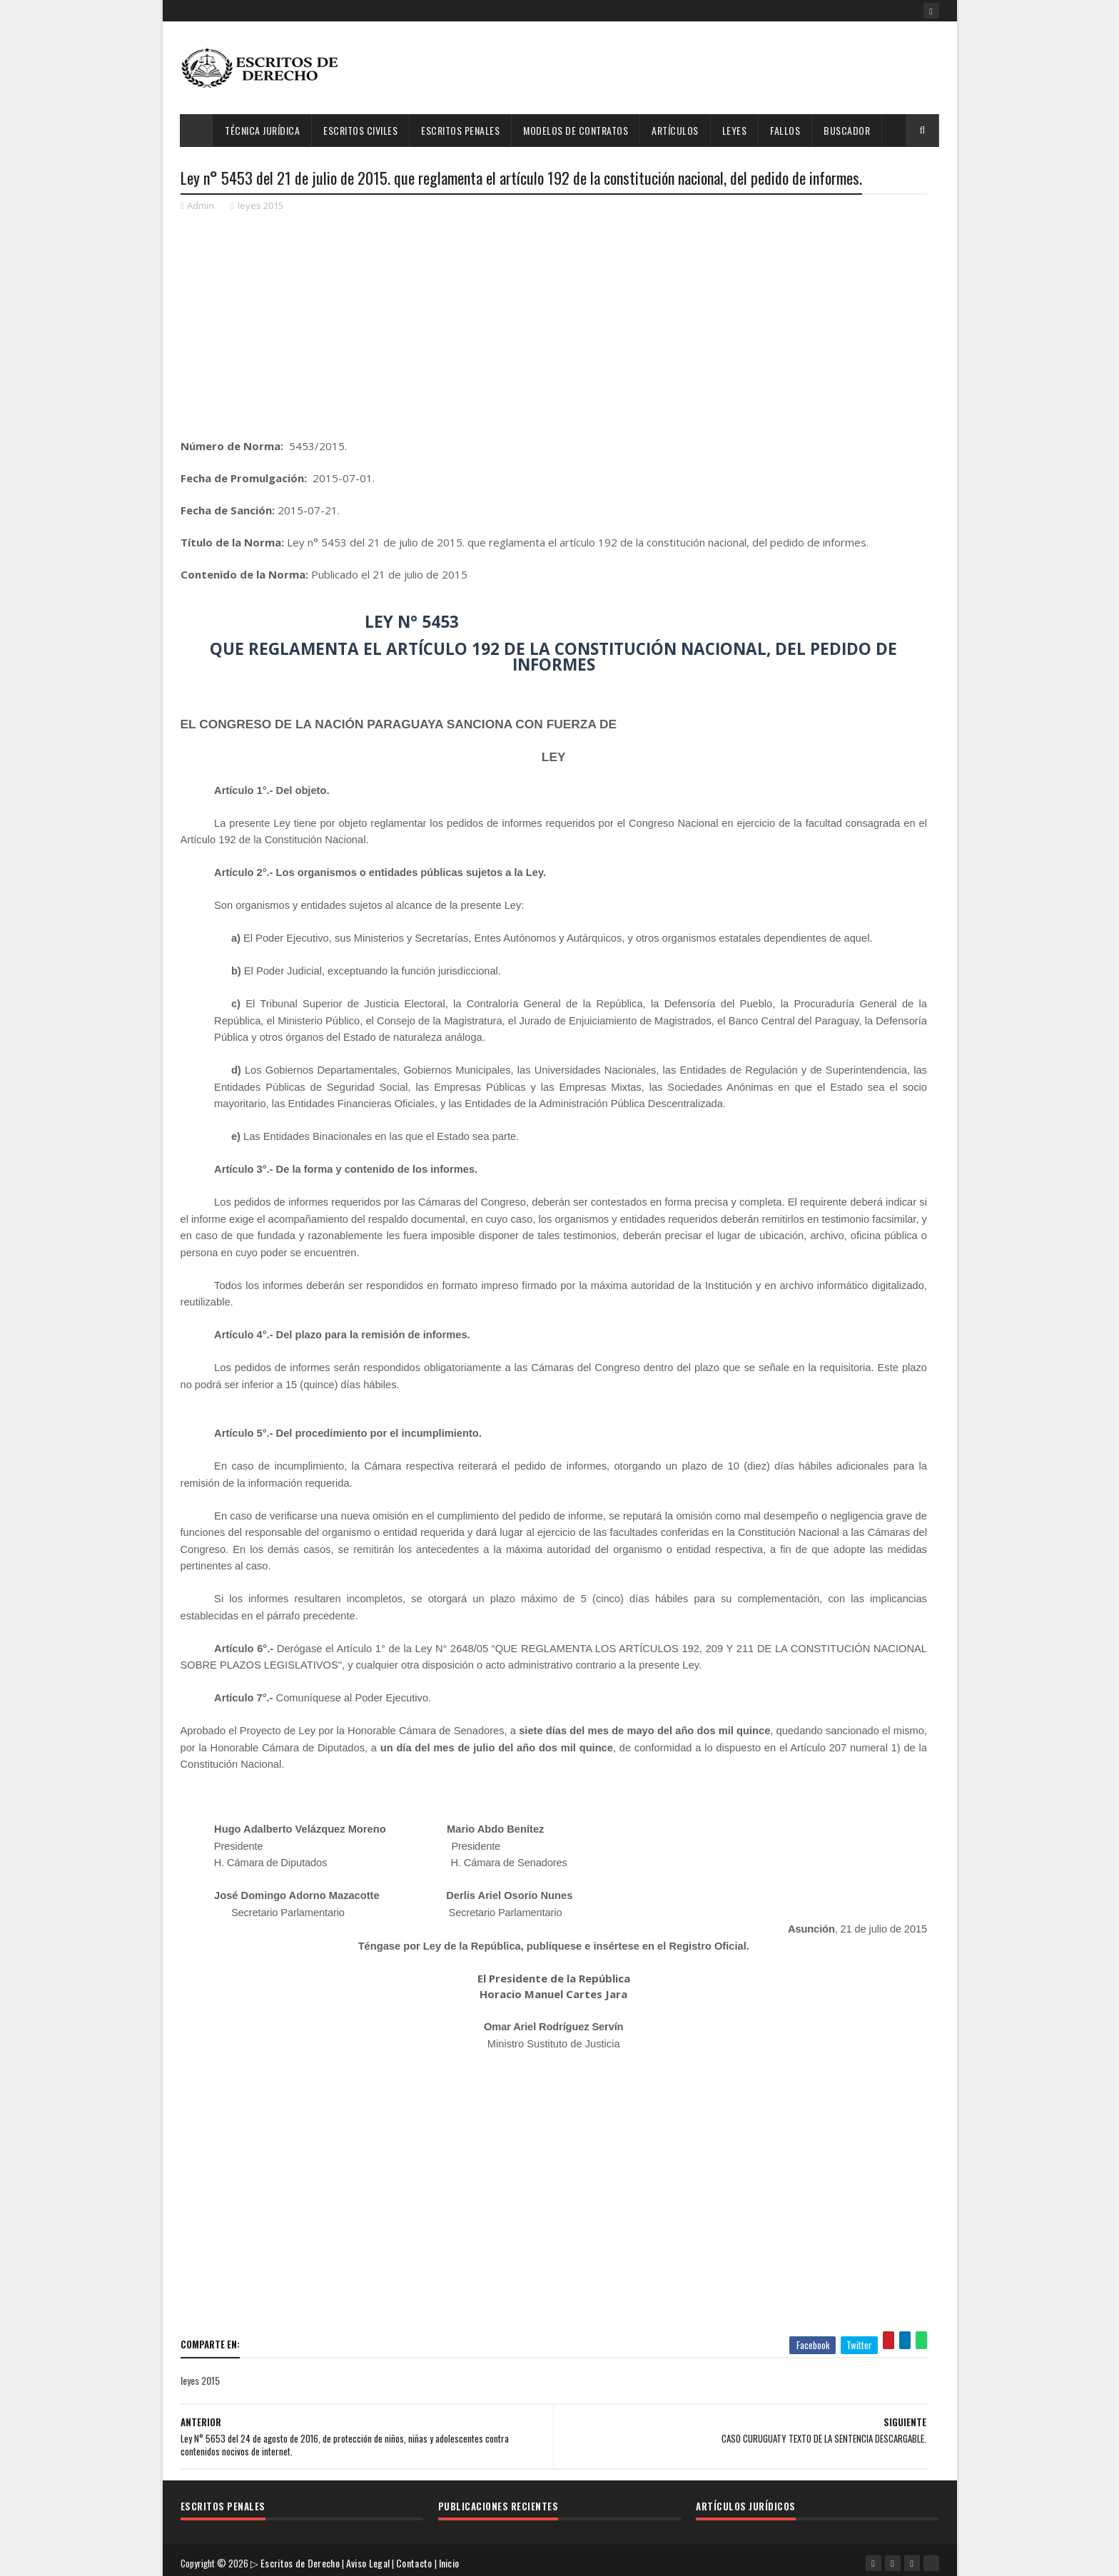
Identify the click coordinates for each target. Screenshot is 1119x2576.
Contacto (417, 2557)
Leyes (734, 130)
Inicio (452, 2557)
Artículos (675, 130)
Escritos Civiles (361, 130)
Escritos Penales (461, 130)
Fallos (786, 130)
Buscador (847, 130)
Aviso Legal (371, 2557)
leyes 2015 (260, 206)
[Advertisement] (679, 68)
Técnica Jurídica (263, 130)
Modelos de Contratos (576, 130)
